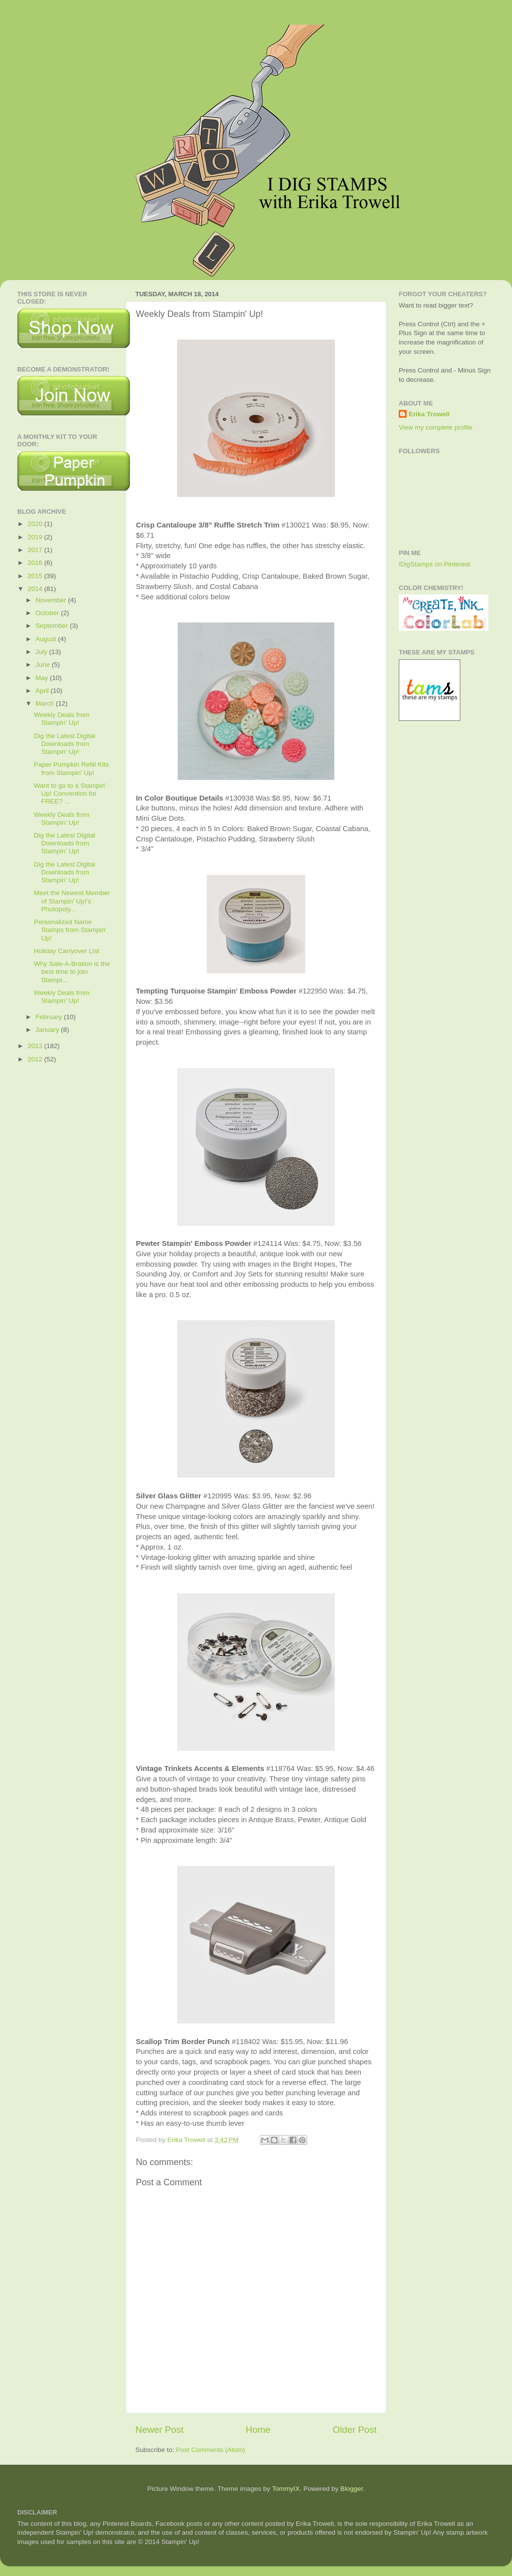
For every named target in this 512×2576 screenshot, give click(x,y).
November (51, 600)
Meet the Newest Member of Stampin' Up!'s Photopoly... (72, 900)
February (49, 1017)
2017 (36, 550)
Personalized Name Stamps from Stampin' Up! (70, 929)
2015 (36, 576)
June (43, 664)
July (42, 651)
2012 (36, 1059)
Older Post (355, 2429)
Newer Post (159, 2429)
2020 (36, 524)
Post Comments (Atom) (210, 2449)
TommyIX (285, 2488)
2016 (36, 562)
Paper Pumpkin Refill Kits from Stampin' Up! (71, 768)
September (52, 625)
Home (258, 2429)
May (42, 678)
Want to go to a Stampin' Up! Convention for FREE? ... (70, 793)
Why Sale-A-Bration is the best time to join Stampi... (72, 971)
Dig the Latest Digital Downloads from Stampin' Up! (65, 743)
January (48, 1029)
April (43, 690)
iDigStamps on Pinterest (434, 564)
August (46, 639)
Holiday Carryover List (66, 951)
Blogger (351, 2488)
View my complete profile (436, 427)
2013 (36, 1046)
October (48, 613)
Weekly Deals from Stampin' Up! (62, 718)
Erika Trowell (429, 414)
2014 (36, 588)
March (45, 703)
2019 (36, 537)
